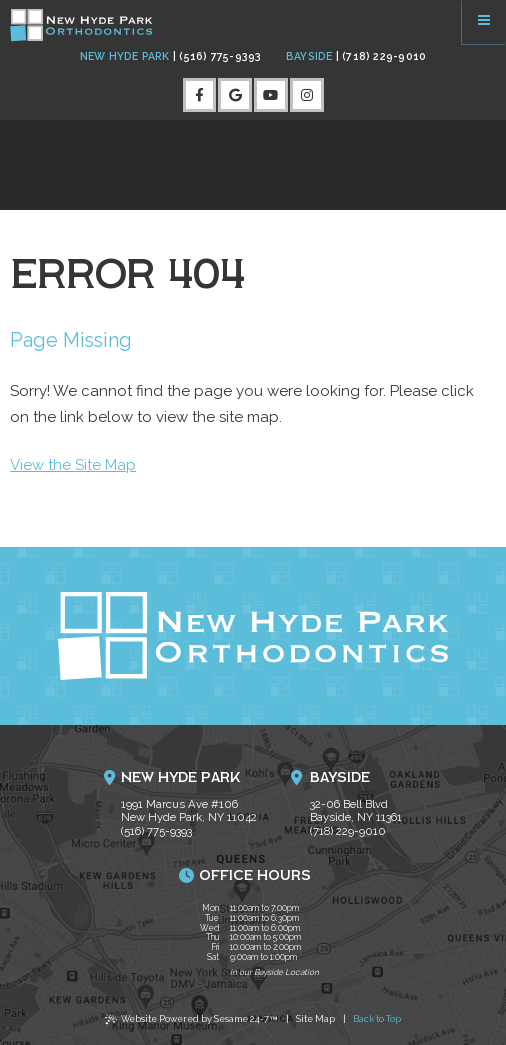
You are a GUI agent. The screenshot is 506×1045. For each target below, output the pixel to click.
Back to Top (377, 1019)
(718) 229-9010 (381, 56)
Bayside (309, 56)
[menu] (484, 22)
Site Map (315, 1019)
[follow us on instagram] (307, 95)
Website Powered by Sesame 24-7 (192, 1021)
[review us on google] (235, 95)
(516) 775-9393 (217, 56)
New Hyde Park (125, 56)
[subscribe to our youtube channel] (271, 95)
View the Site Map (73, 465)
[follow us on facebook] (200, 95)
